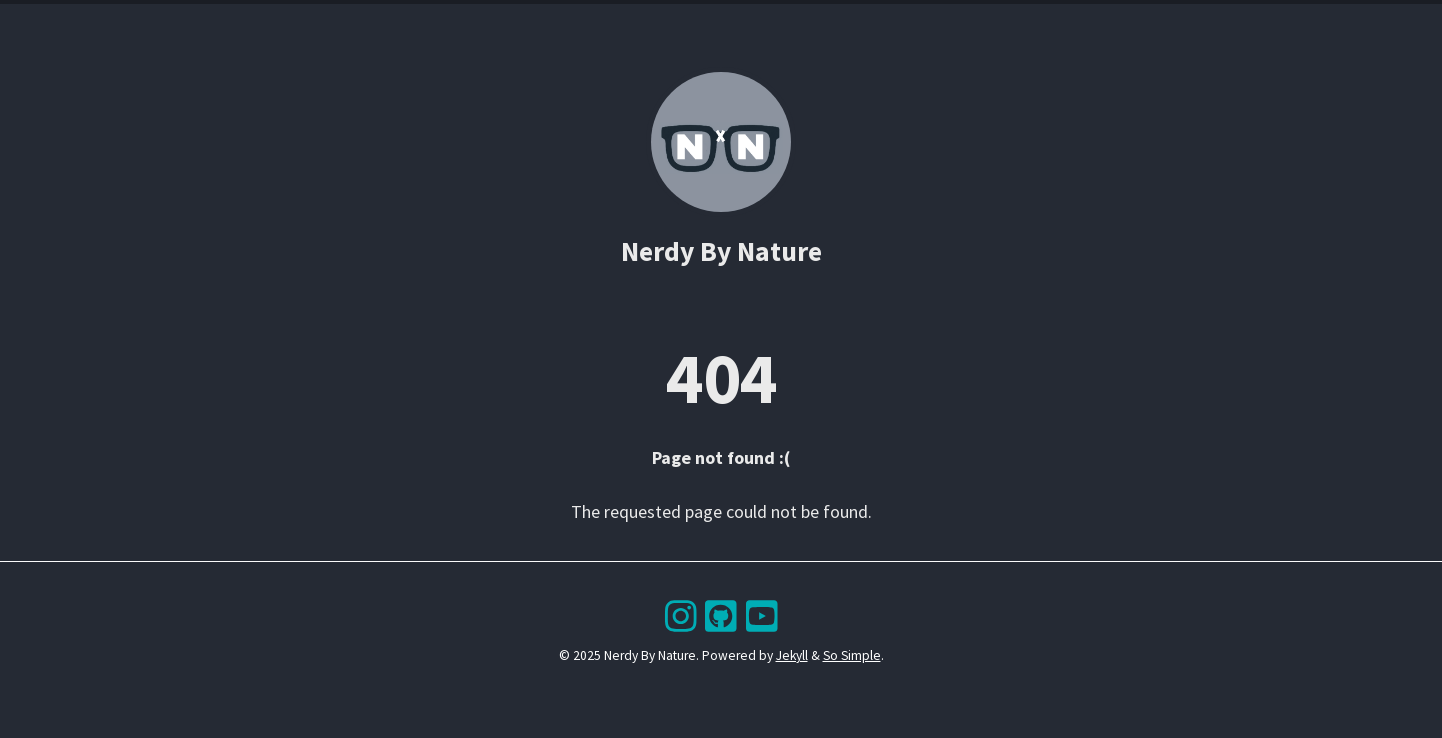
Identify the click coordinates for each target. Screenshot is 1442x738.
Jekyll (792, 655)
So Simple (852, 655)
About (809, 24)
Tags (686, 24)
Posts (631, 24)
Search (745, 24)
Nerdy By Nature (721, 251)
